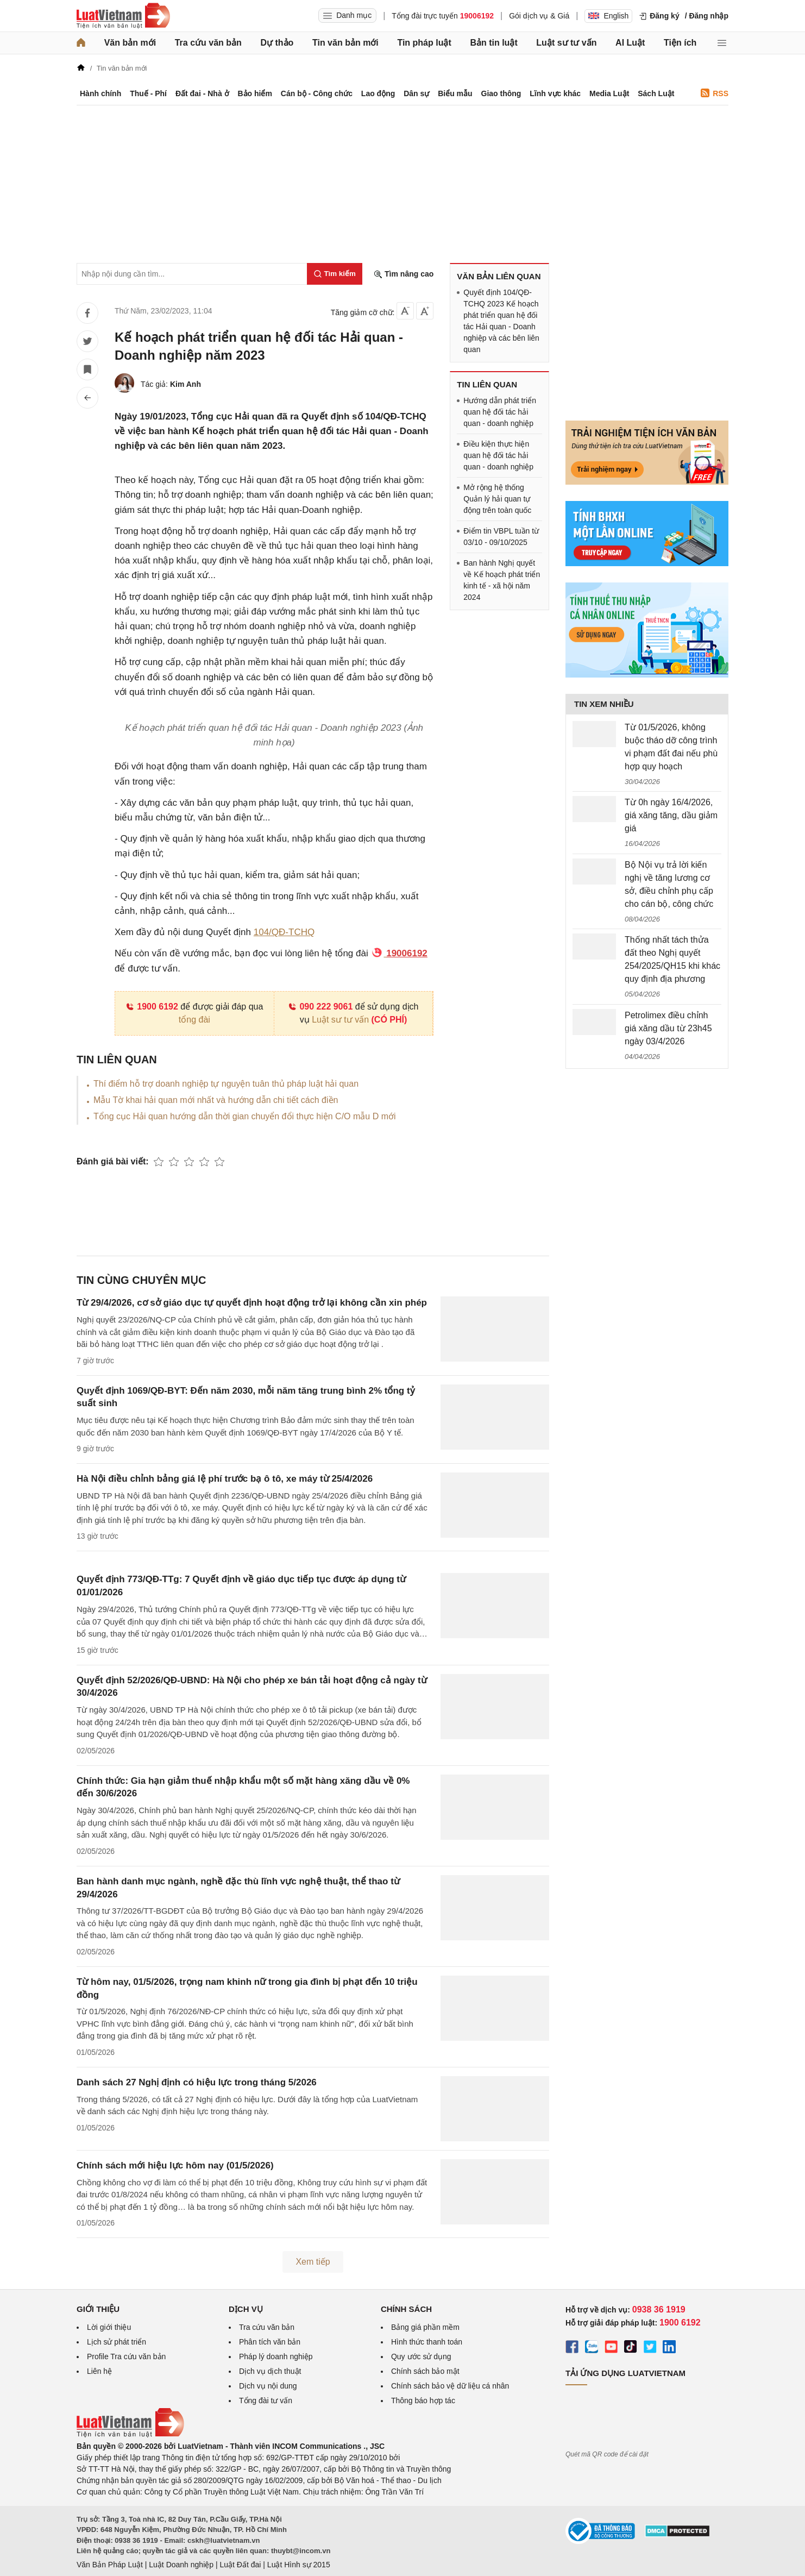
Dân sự (416, 93)
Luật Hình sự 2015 (298, 2564)
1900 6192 (151, 1006)
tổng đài (194, 1019)
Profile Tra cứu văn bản (126, 2356)
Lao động (378, 93)
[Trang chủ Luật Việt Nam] (123, 16)
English (608, 15)
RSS (714, 93)
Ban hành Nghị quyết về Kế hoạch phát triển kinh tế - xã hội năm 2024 (501, 580)
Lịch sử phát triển (116, 2341)
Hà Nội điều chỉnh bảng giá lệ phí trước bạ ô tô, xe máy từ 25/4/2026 (225, 1479)
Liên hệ (99, 2371)
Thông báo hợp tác (423, 2400)
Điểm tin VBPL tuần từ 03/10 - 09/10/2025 (501, 537)
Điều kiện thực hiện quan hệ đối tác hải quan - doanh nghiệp (498, 455)
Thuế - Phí (148, 93)
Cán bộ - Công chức (317, 93)
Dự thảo (276, 42)
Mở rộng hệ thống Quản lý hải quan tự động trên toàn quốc (497, 499)
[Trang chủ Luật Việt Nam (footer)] (130, 2434)
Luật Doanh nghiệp (181, 2564)
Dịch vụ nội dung (268, 2385)
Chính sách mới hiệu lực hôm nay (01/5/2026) (175, 2165)
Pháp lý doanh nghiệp (276, 2356)
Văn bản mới (130, 42)
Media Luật (609, 93)
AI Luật (630, 42)
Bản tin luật (493, 42)
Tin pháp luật (424, 42)
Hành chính (100, 93)
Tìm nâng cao (403, 274)
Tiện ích (680, 42)
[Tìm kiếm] (334, 274)
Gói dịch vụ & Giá (539, 15)
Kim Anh (185, 384)
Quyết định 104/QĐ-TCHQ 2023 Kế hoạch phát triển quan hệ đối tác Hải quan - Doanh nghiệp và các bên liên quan (501, 321)
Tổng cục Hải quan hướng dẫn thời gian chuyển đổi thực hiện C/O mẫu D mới (244, 1116)
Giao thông (501, 93)
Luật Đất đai (240, 2564)
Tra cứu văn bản (208, 42)
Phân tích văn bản (269, 2341)
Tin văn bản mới (345, 42)
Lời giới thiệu (109, 2327)
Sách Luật (656, 93)
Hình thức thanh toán (426, 2341)
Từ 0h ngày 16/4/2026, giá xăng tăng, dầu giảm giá (671, 815)
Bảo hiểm (254, 93)
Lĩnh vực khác (555, 93)
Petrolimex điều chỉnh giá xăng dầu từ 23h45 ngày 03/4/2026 (668, 1028)
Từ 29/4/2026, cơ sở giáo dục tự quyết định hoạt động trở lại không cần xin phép (252, 1303)
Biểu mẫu (455, 93)
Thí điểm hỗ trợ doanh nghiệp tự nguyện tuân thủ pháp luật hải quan (226, 1083)
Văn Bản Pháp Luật (110, 2564)
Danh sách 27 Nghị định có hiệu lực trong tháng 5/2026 (197, 2082)
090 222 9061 (320, 1006)
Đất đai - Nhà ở (202, 93)
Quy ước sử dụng (421, 2356)
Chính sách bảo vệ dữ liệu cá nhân (450, 2385)
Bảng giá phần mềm (425, 2327)
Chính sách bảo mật (425, 2371)
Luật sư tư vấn (566, 42)
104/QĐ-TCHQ (284, 932)
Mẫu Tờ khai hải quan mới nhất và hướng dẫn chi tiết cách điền (215, 1100)
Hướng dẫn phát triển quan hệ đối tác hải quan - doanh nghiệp (499, 412)
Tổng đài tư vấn (265, 2400)
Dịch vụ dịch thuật (270, 2371)
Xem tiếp (312, 2261)
